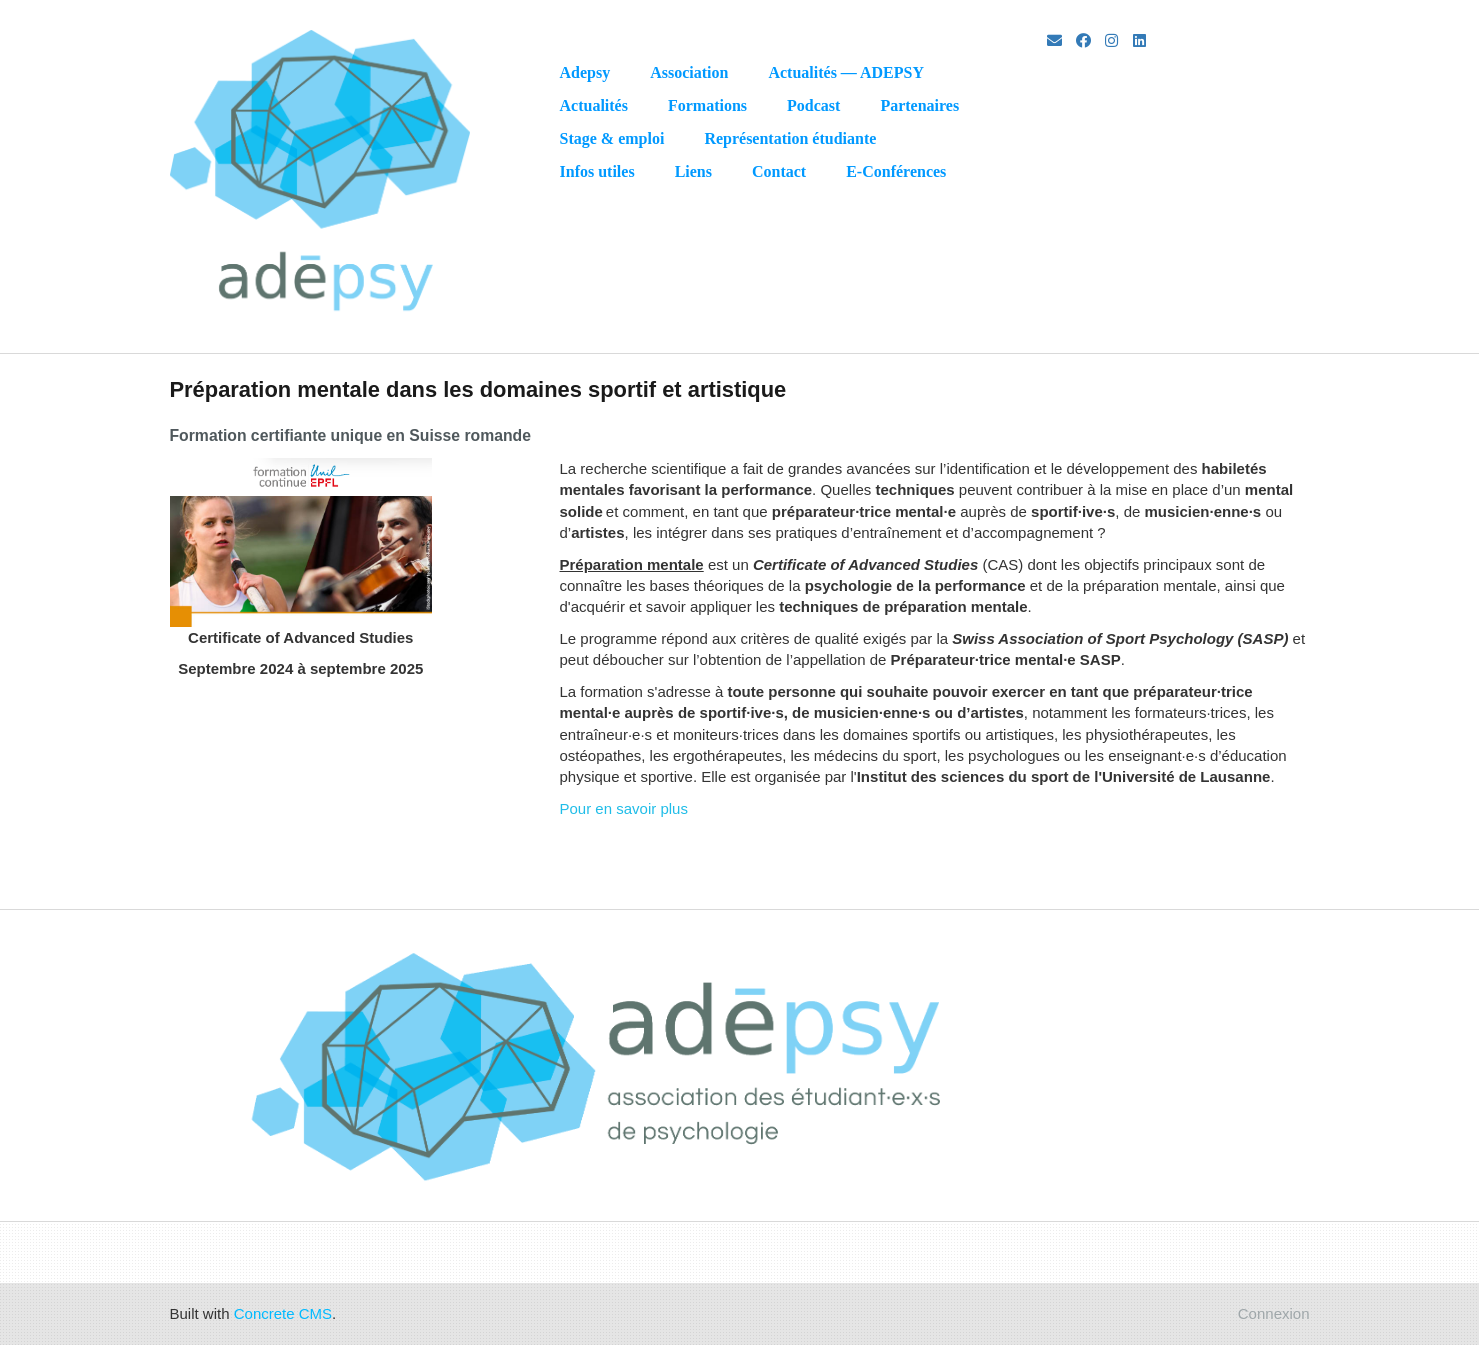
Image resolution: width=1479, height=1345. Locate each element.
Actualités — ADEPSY (846, 72)
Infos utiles (597, 171)
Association (689, 72)
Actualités (594, 105)
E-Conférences (896, 171)
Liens (693, 171)
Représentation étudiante (790, 138)
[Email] (1054, 40)
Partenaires (919, 105)
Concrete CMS (283, 1313)
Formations (707, 105)
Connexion (1274, 1313)
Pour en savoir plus (624, 808)
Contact (779, 171)
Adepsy (585, 72)
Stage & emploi (612, 138)
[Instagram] (1111, 40)
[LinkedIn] (1139, 40)
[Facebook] (1083, 40)
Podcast (813, 105)
